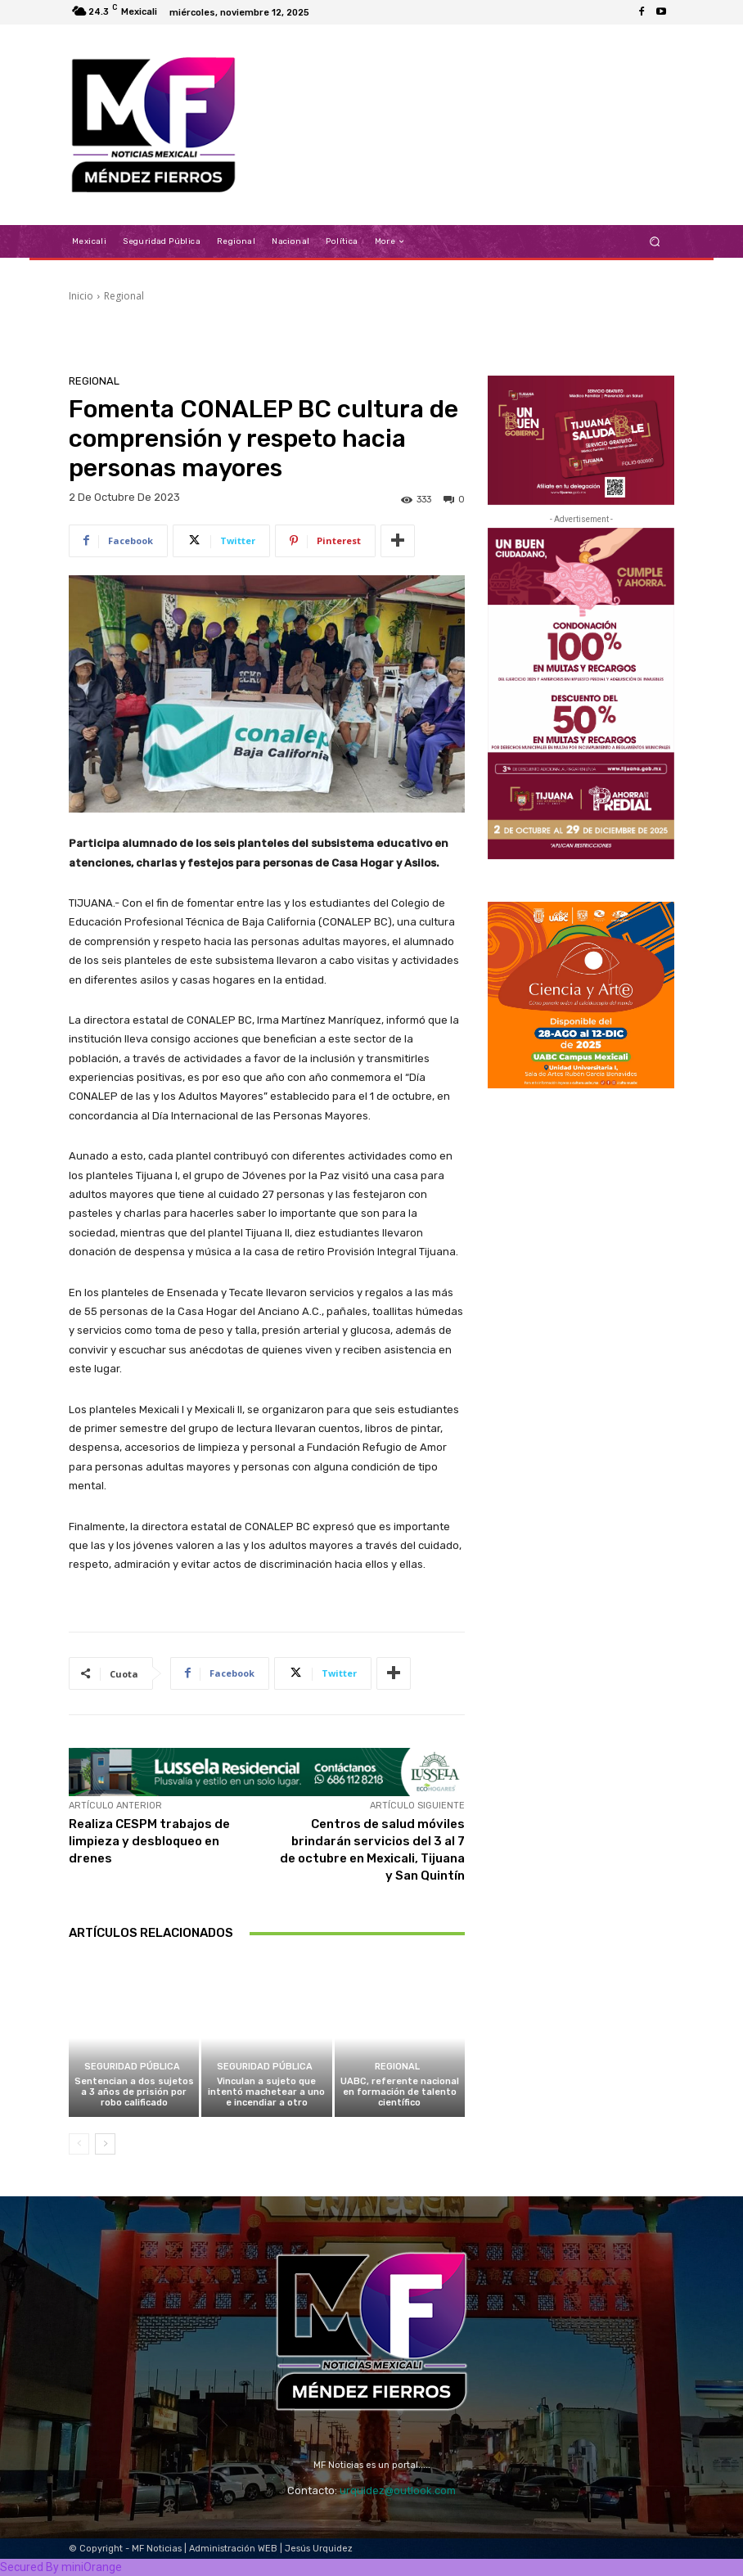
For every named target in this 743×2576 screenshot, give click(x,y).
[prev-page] (79, 2144)
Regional (124, 296)
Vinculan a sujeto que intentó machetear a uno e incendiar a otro (266, 2092)
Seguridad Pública (132, 2066)
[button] (655, 242)
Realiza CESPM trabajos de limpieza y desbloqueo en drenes (149, 1841)
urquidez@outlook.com (398, 2490)
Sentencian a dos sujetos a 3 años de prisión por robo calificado (134, 2092)
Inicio (81, 296)
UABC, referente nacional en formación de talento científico (399, 2092)
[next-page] (105, 2144)
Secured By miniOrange (61, 2567)
